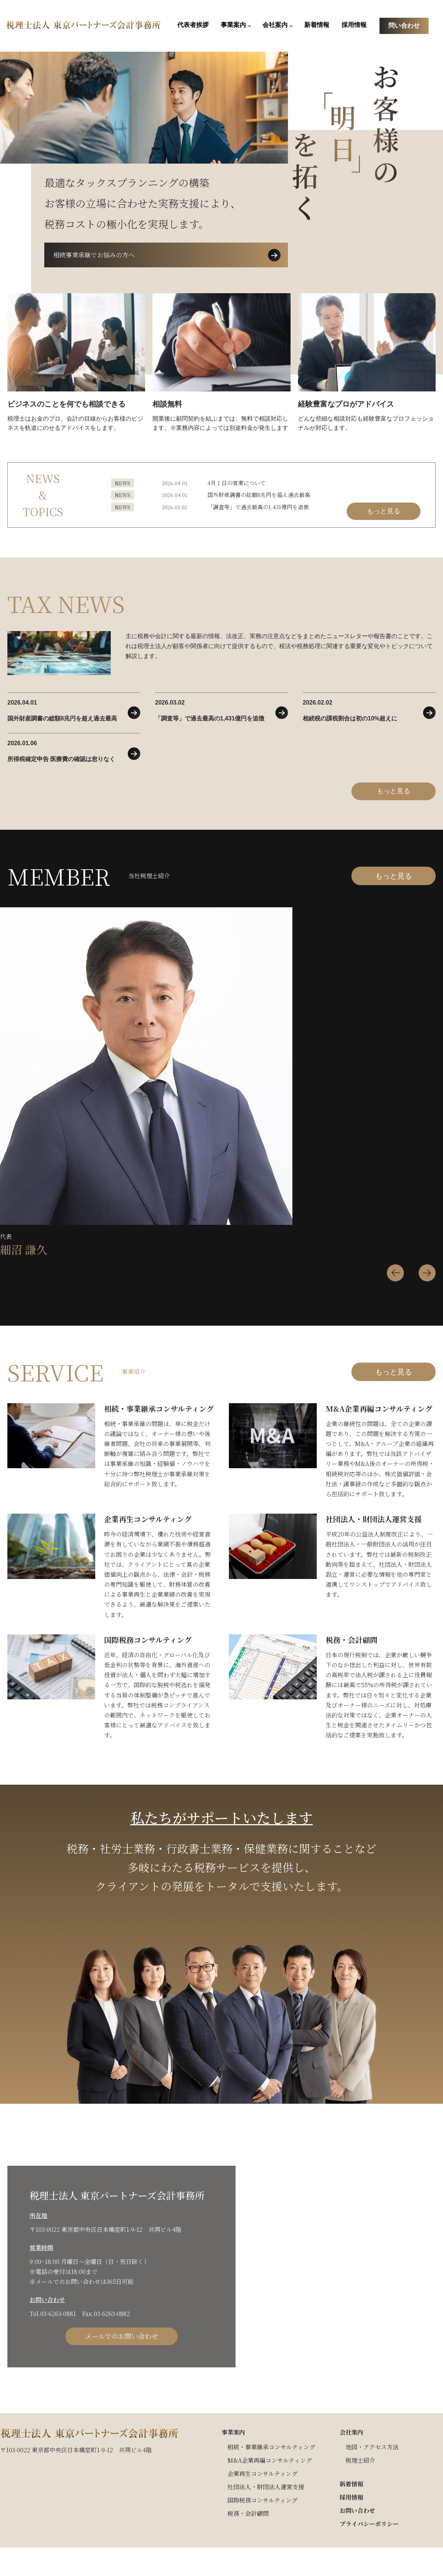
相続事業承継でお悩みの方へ (118, 258)
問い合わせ (404, 25)
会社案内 (275, 24)
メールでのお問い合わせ (121, 2364)
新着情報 (316, 24)
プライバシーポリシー (369, 2552)
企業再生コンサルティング (262, 2502)
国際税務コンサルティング (262, 2528)
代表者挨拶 (193, 24)
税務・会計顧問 (248, 2542)
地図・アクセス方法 (372, 2475)
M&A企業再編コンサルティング (269, 2488)
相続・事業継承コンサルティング (271, 2475)
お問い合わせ (357, 2539)
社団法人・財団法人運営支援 (265, 2515)
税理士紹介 (360, 2488)
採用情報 (354, 24)
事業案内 (233, 24)
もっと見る (383, 519)
